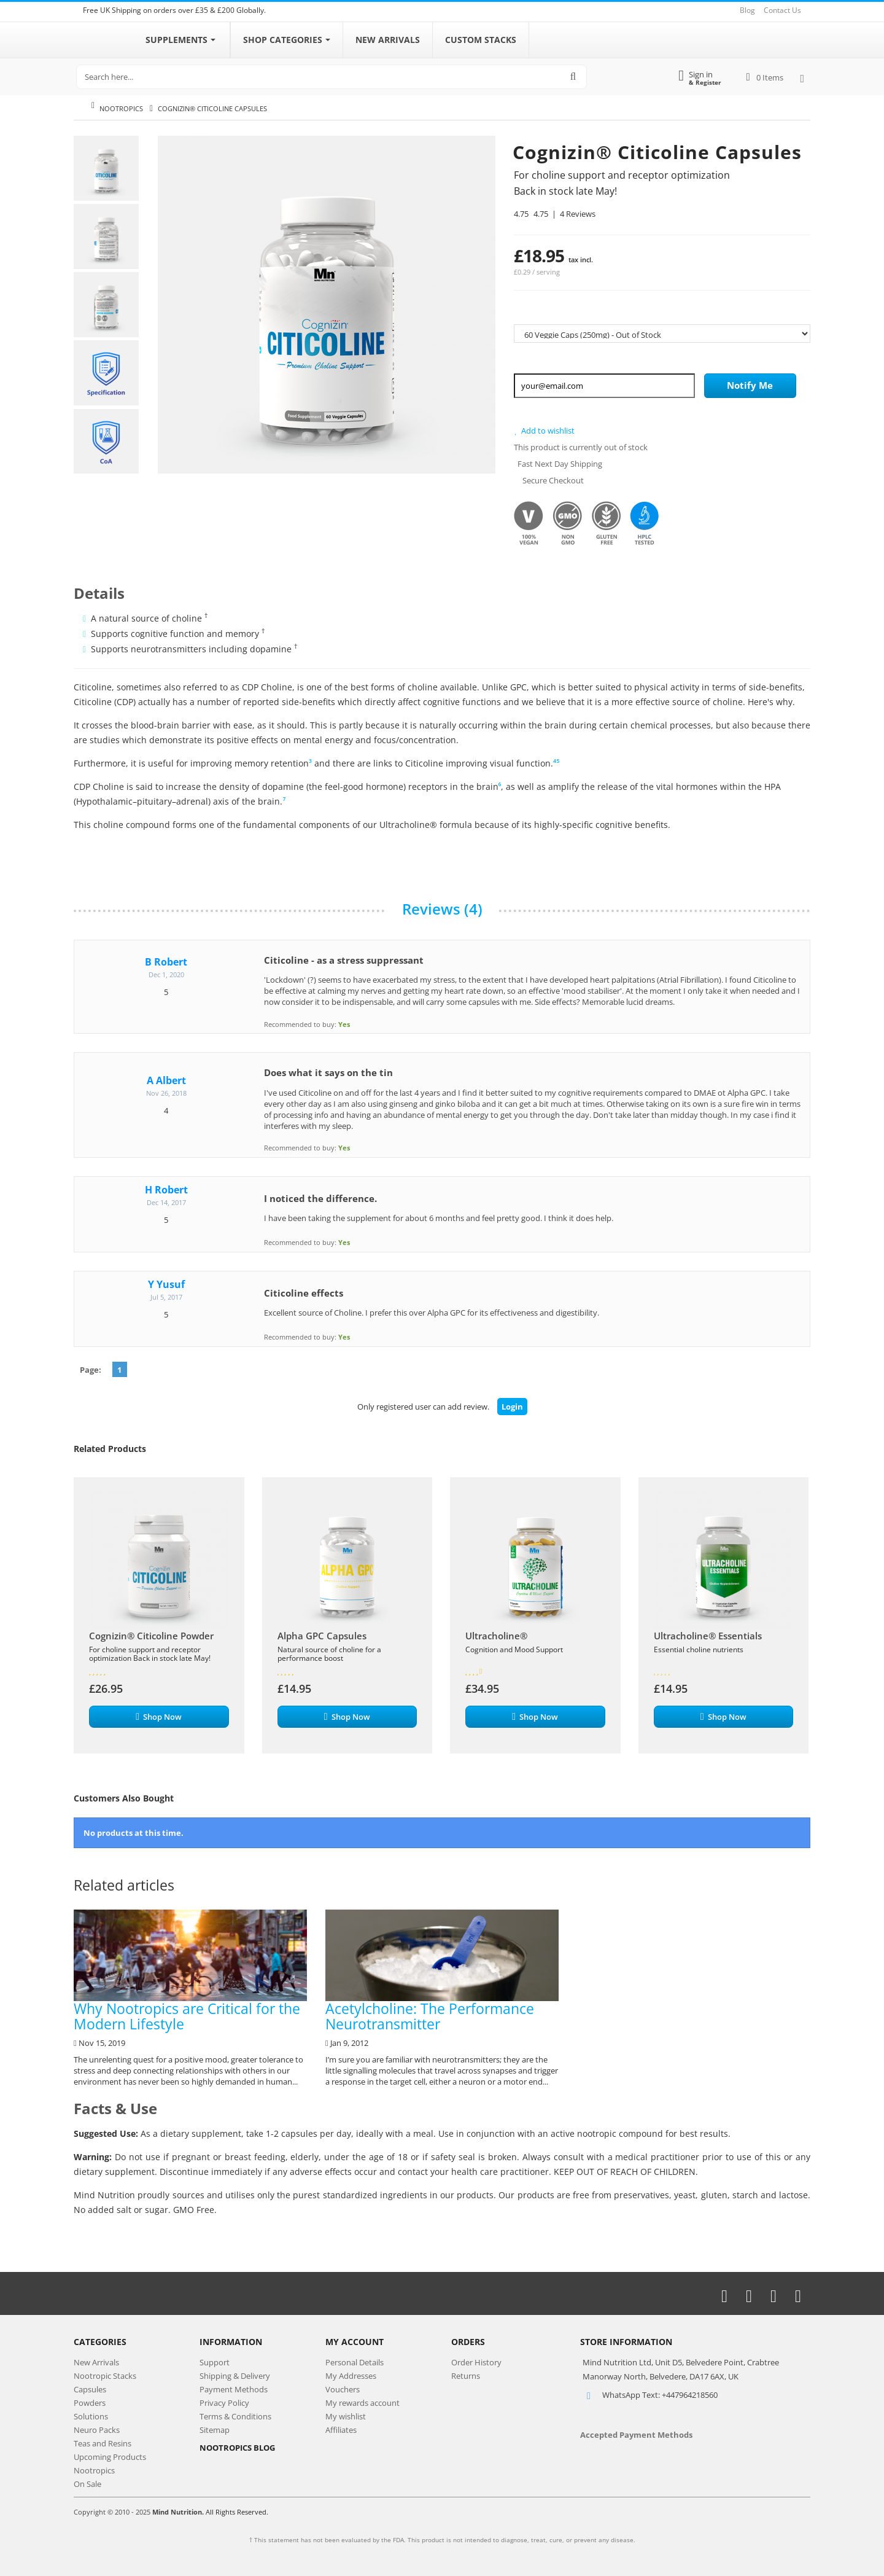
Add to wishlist (544, 430)
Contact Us (782, 10)
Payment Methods (234, 2389)
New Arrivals (96, 2362)
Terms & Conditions (235, 2416)
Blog (747, 10)
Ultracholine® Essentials (708, 1636)
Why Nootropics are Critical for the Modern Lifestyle (190, 1972)
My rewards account (362, 2402)
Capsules (90, 2389)
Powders (90, 2402)
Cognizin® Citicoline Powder (151, 1636)
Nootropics (121, 108)
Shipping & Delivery (235, 2375)
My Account (354, 2342)
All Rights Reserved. (237, 2511)
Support (215, 2362)
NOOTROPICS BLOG (237, 2447)
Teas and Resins (102, 2443)
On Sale (87, 2483)
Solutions (91, 2416)
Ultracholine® (496, 1636)
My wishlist (345, 2416)
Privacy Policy (224, 2402)
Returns (465, 2375)
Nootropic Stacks (105, 2375)
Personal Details (354, 2362)
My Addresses (350, 2375)
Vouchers (342, 2389)
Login (512, 1406)
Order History (476, 2362)
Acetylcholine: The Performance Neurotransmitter (442, 1972)
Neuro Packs (97, 2429)
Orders (468, 2342)
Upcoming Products (110, 2456)
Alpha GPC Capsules (321, 1636)
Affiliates (341, 2429)
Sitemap (215, 2429)
